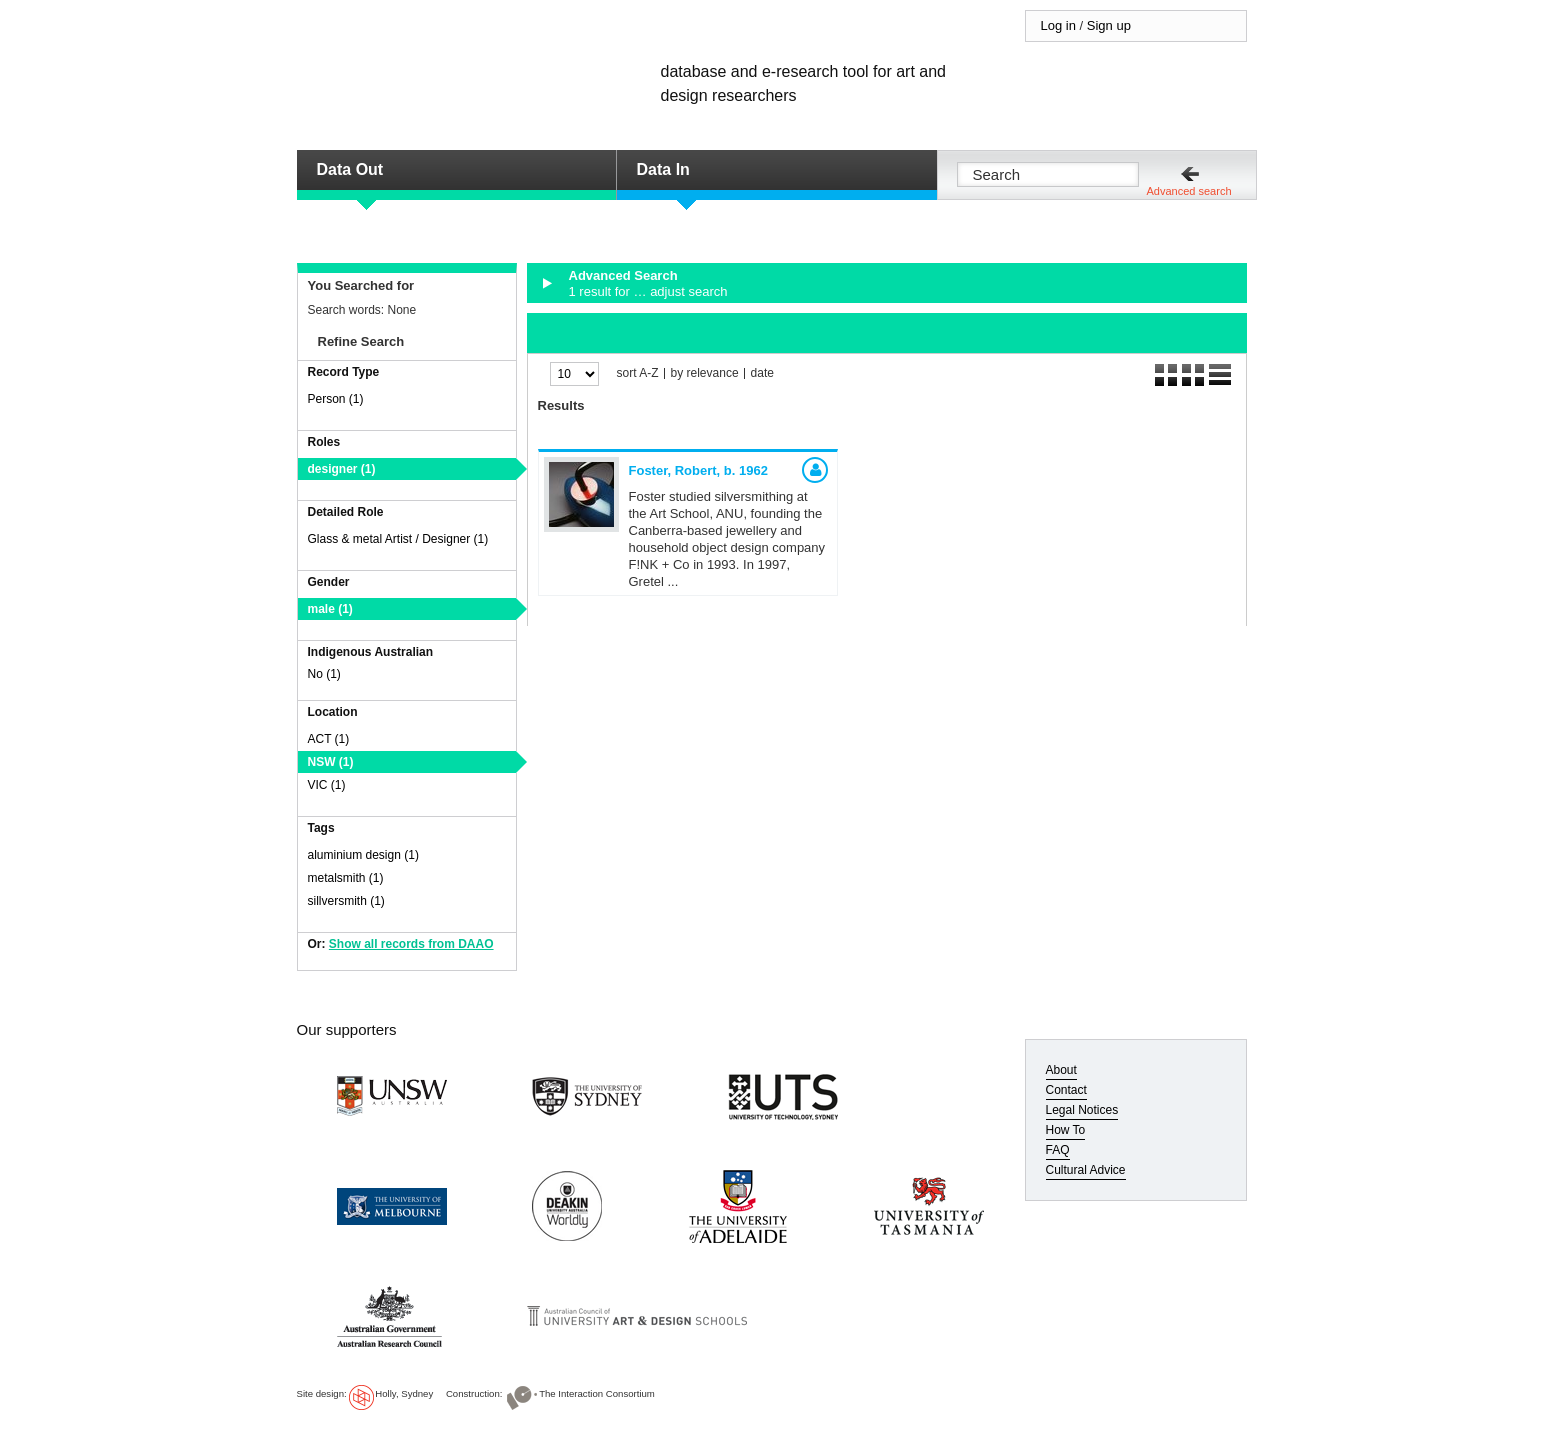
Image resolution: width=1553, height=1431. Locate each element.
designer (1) (342, 469)
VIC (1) (327, 785)
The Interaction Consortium (597, 1393)
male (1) (330, 609)
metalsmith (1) (346, 878)
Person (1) (336, 399)
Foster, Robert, (698, 470)
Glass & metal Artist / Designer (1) (398, 539)
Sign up (1109, 25)
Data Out (350, 169)
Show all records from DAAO (411, 944)
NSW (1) (331, 762)
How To (1066, 1130)
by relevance (705, 373)
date (762, 373)
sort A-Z (638, 373)
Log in (1058, 25)
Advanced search (1189, 191)
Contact (1066, 1090)
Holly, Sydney (404, 1393)
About (1061, 1070)
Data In (663, 169)
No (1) (324, 674)
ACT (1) (329, 739)
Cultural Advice (1086, 1170)
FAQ (1058, 1150)
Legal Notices (1082, 1110)
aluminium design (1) (363, 855)
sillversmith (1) (346, 901)
